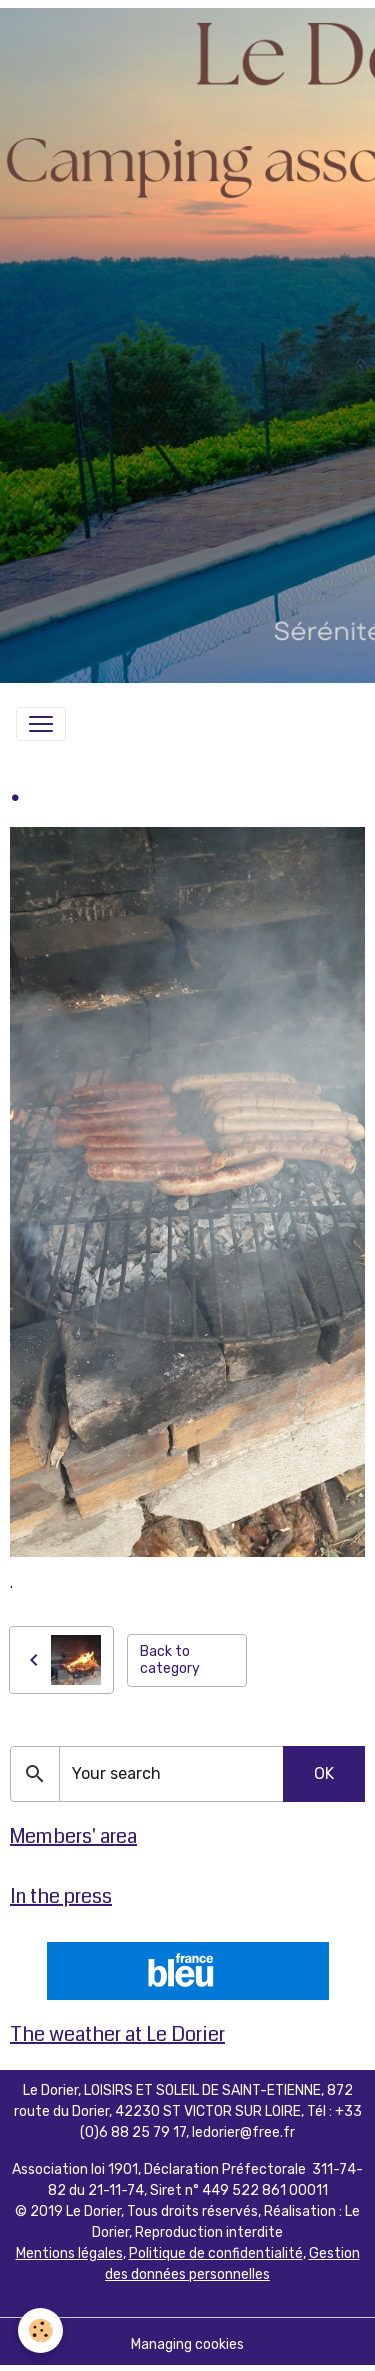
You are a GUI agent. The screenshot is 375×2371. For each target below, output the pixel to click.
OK (324, 1773)
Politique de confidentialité (216, 2253)
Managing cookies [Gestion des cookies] (187, 2344)
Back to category (170, 1660)
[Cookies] (40, 2330)
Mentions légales (69, 2253)
